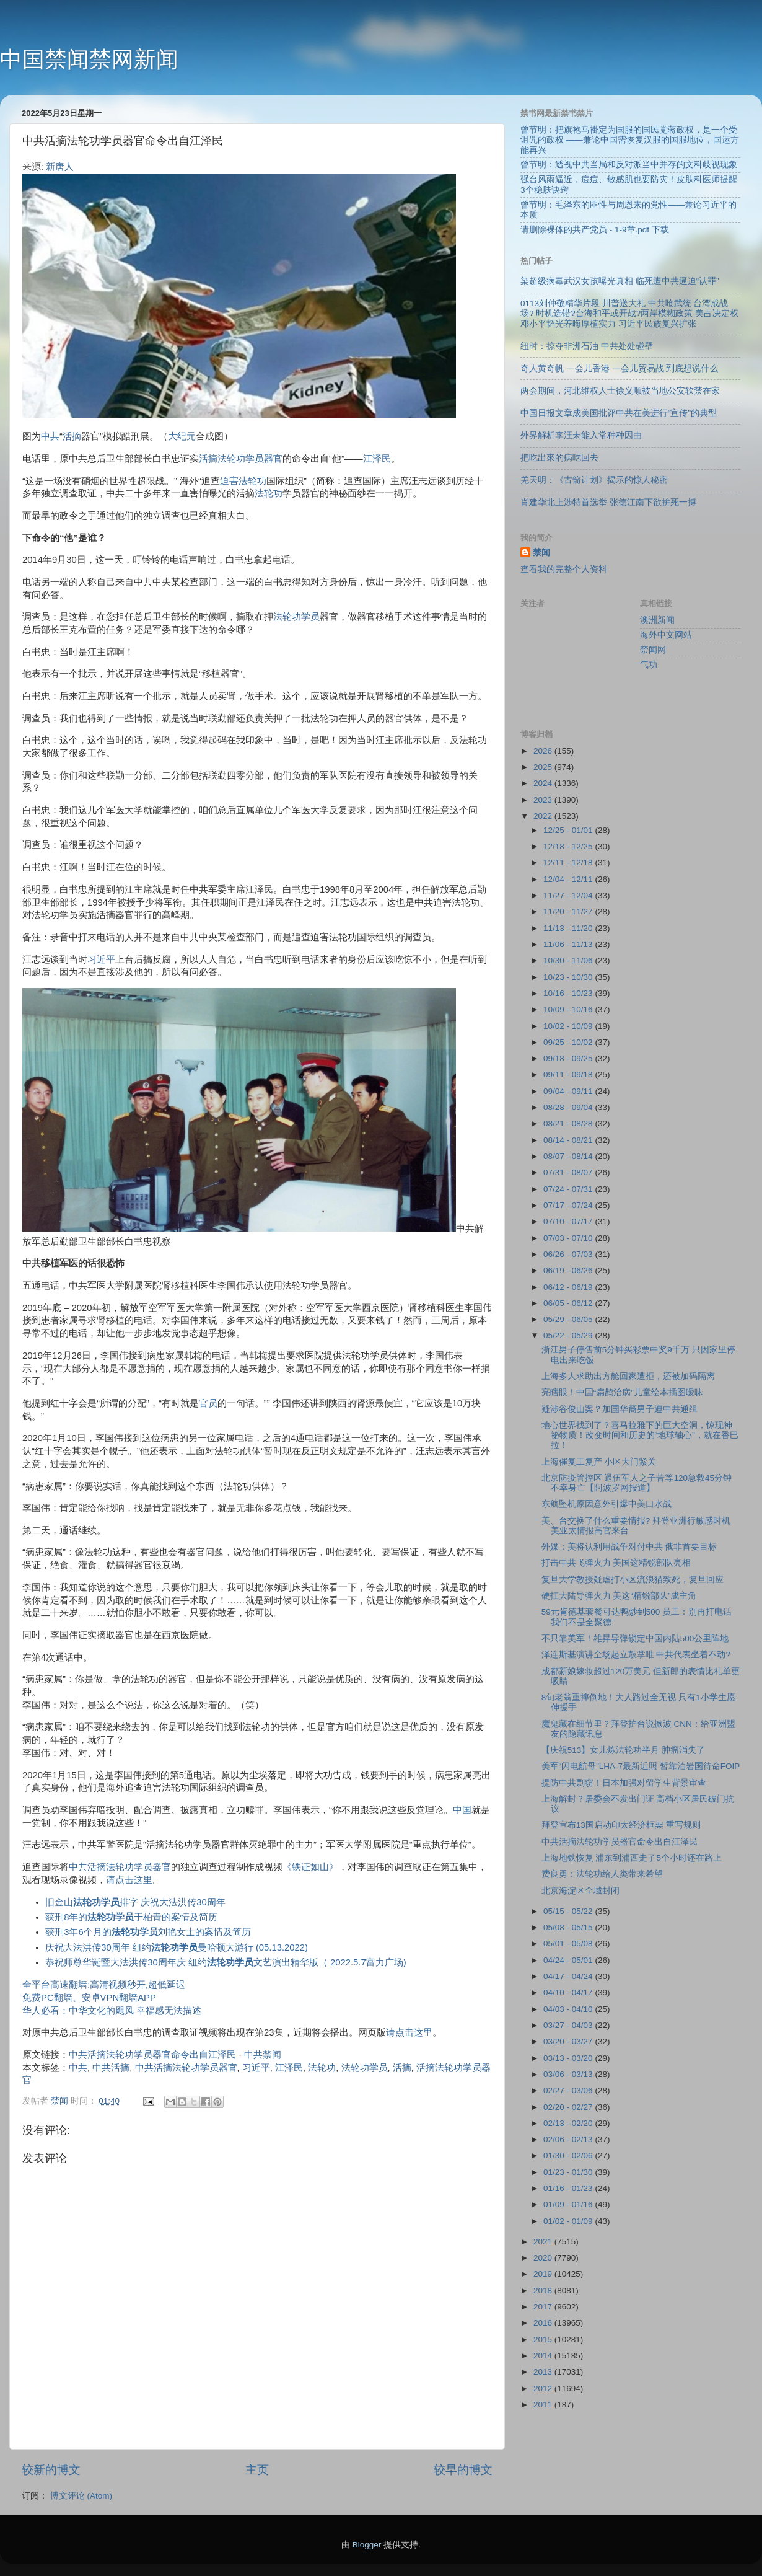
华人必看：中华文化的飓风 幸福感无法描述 (111, 2011)
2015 (543, 2339)
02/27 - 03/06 (569, 2090)
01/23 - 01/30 (569, 2172)
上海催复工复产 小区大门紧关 (599, 1462)
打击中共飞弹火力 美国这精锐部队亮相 (616, 1563)
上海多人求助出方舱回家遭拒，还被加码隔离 (628, 1376)
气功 (648, 664)
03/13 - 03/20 (569, 2058)
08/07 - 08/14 (569, 1156)
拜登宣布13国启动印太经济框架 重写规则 (621, 1825)
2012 (543, 2388)
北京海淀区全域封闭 (580, 1890)
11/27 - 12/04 (569, 895)
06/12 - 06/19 (569, 1287)
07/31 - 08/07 (569, 1172)
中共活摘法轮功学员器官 (120, 1867)
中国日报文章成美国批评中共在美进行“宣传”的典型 (618, 413)
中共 (50, 436)
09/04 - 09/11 (569, 1091)
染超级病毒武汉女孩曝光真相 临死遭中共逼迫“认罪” (619, 281)
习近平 (101, 959)
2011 (543, 2404)
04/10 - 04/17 (569, 1992)
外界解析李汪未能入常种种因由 (581, 435)
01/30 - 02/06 (569, 2155)
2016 (543, 2322)
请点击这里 (129, 1880)
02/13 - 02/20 (569, 2123)
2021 (543, 2241)
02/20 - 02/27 (569, 2107)
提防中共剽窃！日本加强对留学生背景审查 (623, 1783)
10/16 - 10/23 (569, 993)
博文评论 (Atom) (81, 2495)
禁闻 (541, 552)
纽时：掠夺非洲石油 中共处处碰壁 (586, 346)
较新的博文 (51, 2469)
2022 (543, 816)
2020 (543, 2257)
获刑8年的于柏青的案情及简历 (131, 1917)
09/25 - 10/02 (569, 1042)
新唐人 (60, 167)
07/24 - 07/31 (569, 1189)
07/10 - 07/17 (569, 1221)
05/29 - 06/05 (569, 1319)
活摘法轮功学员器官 (240, 459)
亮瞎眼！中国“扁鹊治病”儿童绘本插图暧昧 (622, 1392)
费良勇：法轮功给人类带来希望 (602, 1874)
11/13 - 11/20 (569, 928)
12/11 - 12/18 (569, 862)
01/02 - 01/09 (569, 2221)
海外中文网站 (666, 635)
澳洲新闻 (657, 620)
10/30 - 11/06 (569, 960)
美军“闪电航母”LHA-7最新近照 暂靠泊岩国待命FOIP (640, 1766)
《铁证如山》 (310, 1867)
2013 (543, 2371)
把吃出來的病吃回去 (559, 457)
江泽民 (377, 459)
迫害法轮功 (243, 481)
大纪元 (182, 436)
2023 (543, 800)
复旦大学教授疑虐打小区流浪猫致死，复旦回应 (632, 1579)
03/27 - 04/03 (569, 2025)
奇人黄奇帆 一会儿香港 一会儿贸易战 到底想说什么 (619, 368)
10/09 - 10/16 (569, 1009)
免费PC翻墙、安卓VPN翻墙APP (89, 1998)
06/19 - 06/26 (569, 1270)
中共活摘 (110, 2068)
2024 (543, 783)
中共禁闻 (262, 2055)
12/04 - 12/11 (569, 879)
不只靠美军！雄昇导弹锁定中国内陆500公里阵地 (635, 1638)
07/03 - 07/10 (569, 1238)
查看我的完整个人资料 (563, 569)
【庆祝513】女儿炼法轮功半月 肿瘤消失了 (623, 1750)
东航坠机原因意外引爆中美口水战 (606, 1504)
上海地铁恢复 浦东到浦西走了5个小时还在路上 (631, 1858)
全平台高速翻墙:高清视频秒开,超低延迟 (103, 1985)
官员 (208, 1403)
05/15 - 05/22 (569, 1911)
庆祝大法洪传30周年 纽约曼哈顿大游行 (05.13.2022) (176, 1947)
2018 (543, 2290)
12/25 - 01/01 (569, 830)
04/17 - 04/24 (569, 1976)
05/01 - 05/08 (569, 1943)
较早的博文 (463, 2469)
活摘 (72, 436)
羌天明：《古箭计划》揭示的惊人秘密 (594, 480)
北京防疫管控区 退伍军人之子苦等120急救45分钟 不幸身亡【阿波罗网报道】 (636, 1483)
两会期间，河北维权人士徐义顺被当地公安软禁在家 (620, 390)
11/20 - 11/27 (569, 911)
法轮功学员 (296, 617)
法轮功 (268, 493)
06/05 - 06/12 (569, 1303)
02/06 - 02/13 (569, 2139)
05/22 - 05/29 (569, 1335)
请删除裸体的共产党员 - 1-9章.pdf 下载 (594, 229)
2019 (543, 2273)
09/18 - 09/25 (569, 1058)
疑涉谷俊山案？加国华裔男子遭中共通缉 (619, 1409)
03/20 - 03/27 (569, 2041)
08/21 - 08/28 (569, 1123)
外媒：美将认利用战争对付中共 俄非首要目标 (629, 1546)
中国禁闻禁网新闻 (89, 59)
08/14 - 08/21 (569, 1140)
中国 (462, 1810)
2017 (543, 2306)
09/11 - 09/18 (569, 1074)
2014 (543, 2355)
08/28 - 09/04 (569, 1107)
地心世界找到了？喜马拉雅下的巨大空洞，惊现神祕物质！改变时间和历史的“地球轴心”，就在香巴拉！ (639, 1435)
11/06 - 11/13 (569, 944)
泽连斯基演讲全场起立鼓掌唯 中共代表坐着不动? (635, 1654)
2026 (543, 751)
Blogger (367, 2544)
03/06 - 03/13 (569, 2074)
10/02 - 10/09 (569, 1026)
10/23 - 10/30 (569, 977)
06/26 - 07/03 (569, 1254)
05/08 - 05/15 (569, 1927)
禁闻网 (653, 650)
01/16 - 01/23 (569, 2188)
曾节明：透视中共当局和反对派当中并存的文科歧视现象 (628, 164)
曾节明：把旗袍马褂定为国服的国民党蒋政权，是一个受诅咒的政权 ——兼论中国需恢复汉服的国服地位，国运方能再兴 (629, 139)
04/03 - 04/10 (569, 2009)
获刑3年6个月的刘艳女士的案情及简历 (148, 1932)
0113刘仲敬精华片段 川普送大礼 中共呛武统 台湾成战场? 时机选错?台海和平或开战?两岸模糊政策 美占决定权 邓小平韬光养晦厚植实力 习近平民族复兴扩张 (629, 313)
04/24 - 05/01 (569, 1960)
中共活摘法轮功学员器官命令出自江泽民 (152, 2055)
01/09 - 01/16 (569, 2204)
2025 (543, 767)
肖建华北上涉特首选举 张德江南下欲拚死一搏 (608, 502)
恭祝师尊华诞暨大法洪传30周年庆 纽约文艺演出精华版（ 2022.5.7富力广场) (225, 1962)
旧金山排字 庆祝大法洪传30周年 (135, 1902)
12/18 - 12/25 (569, 846)
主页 (257, 2469)
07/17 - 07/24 (569, 1205)
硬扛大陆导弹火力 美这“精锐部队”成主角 (619, 1595)
